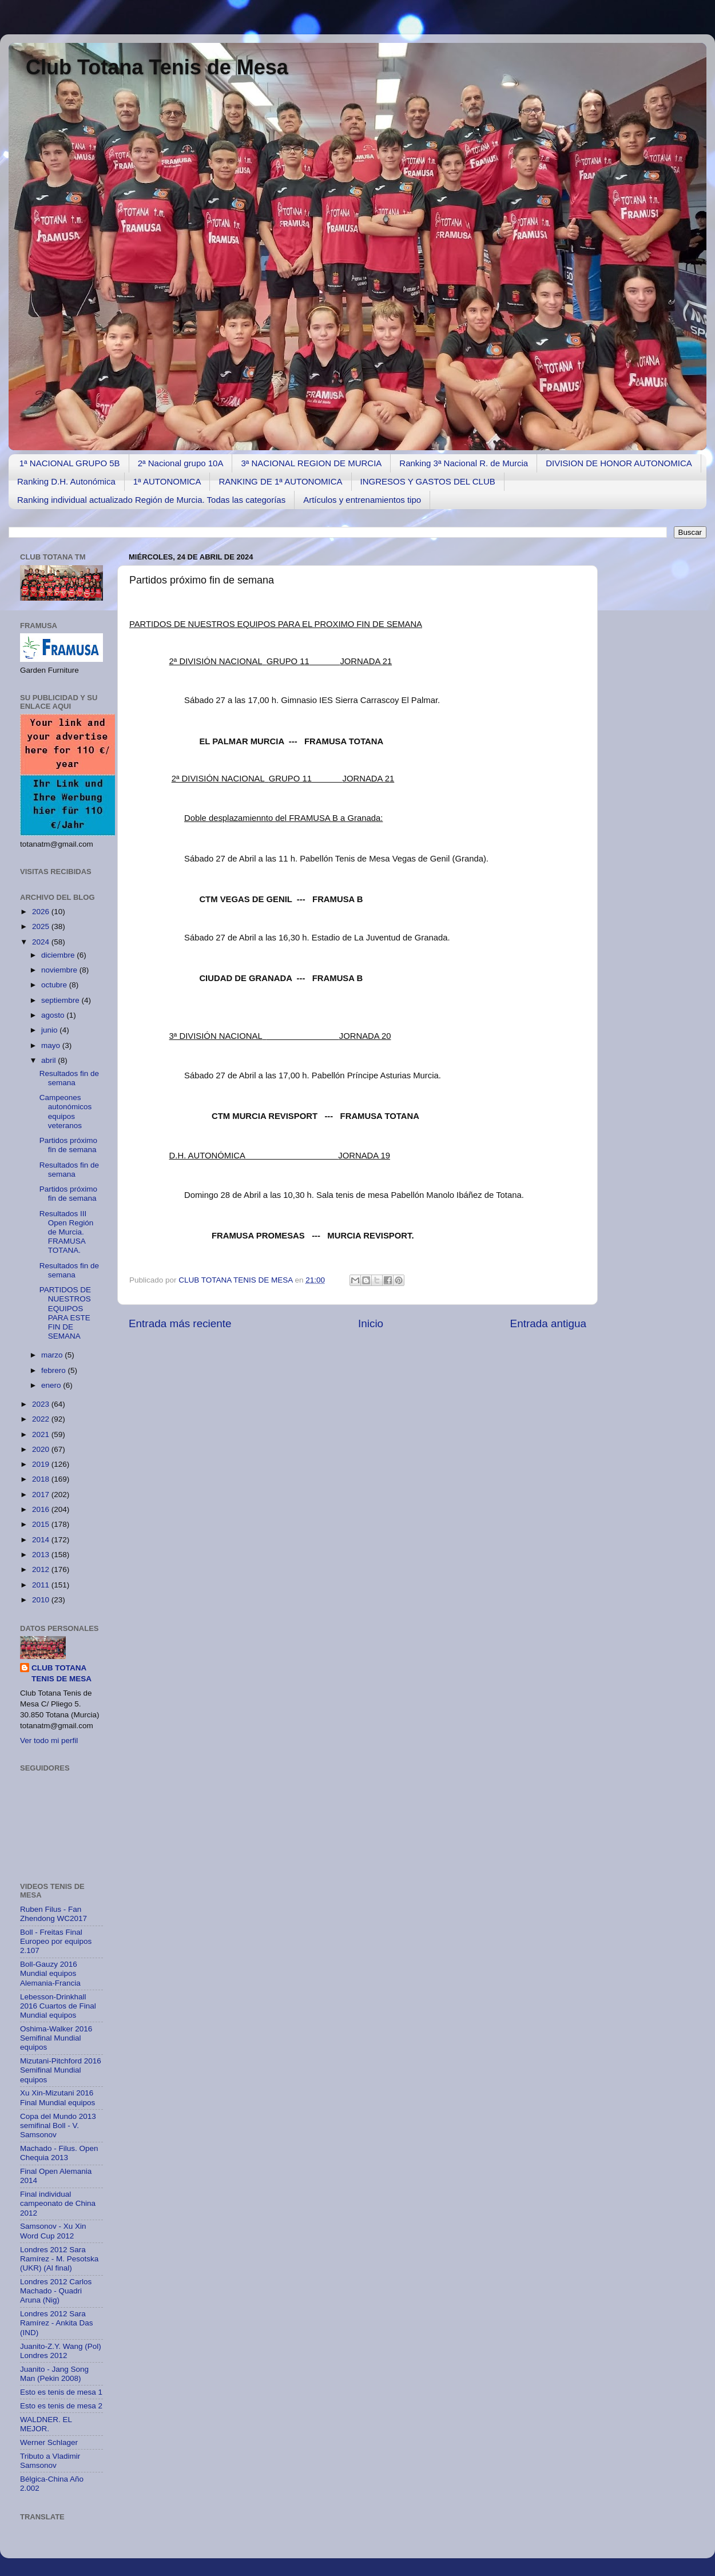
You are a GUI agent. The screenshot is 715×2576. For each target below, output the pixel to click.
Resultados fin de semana (69, 1078)
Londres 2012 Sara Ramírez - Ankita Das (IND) (56, 2322)
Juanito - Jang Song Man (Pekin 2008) (54, 2374)
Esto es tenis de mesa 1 (61, 2392)
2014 (41, 1539)
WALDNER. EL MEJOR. (46, 2424)
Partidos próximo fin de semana (68, 1145)
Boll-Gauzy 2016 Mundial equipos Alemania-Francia (50, 1973)
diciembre (59, 955)
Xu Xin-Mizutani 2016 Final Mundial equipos (57, 2097)
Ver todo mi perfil (49, 1740)
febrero (54, 1370)
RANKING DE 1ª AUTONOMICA (280, 481)
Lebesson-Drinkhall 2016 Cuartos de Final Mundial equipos (58, 2005)
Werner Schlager (49, 2442)
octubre (55, 985)
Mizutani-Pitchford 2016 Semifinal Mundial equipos (60, 2070)
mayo (51, 1045)
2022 (41, 1419)
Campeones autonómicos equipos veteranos (65, 1111)
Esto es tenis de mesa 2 (61, 2406)
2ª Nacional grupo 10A (181, 463)
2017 (41, 1494)
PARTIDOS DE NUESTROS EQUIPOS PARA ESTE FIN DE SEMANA (65, 1312)
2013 (41, 1554)
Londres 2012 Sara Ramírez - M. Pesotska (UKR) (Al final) (59, 2258)
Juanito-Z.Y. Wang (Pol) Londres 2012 (60, 2351)
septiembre (61, 1000)
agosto (53, 1015)
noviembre (60, 970)
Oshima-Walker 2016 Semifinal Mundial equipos (56, 2038)
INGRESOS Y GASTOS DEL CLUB (427, 481)
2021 (41, 1434)
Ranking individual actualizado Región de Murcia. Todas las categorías (151, 500)
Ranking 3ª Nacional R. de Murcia (463, 463)
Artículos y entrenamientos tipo (362, 500)
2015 (41, 1524)
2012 (41, 1569)
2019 (41, 1464)
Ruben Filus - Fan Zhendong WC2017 (53, 1914)
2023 (41, 1404)
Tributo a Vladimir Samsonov (50, 2461)
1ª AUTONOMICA (167, 481)
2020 (41, 1449)
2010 (41, 1599)
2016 (41, 1509)
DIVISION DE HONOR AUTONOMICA (619, 463)
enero (52, 1385)
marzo (53, 1355)
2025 (41, 926)
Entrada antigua (548, 1323)
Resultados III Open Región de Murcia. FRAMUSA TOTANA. (66, 1232)
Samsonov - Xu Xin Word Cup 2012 (53, 2231)
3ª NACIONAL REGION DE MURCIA (311, 463)
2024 (41, 942)
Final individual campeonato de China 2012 (58, 2203)
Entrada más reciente (180, 1323)
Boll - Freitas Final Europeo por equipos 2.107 (56, 1941)
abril (49, 1060)
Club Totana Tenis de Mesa (157, 67)
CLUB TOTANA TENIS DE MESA (236, 1280)
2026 (41, 911)
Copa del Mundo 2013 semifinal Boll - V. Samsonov (58, 2125)
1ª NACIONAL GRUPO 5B (69, 463)
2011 (41, 1585)
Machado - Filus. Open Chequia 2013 (59, 2153)
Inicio (370, 1323)
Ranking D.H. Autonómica (66, 481)
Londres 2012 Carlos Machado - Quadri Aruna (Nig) (56, 2290)
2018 (41, 1479)
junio (50, 1030)
